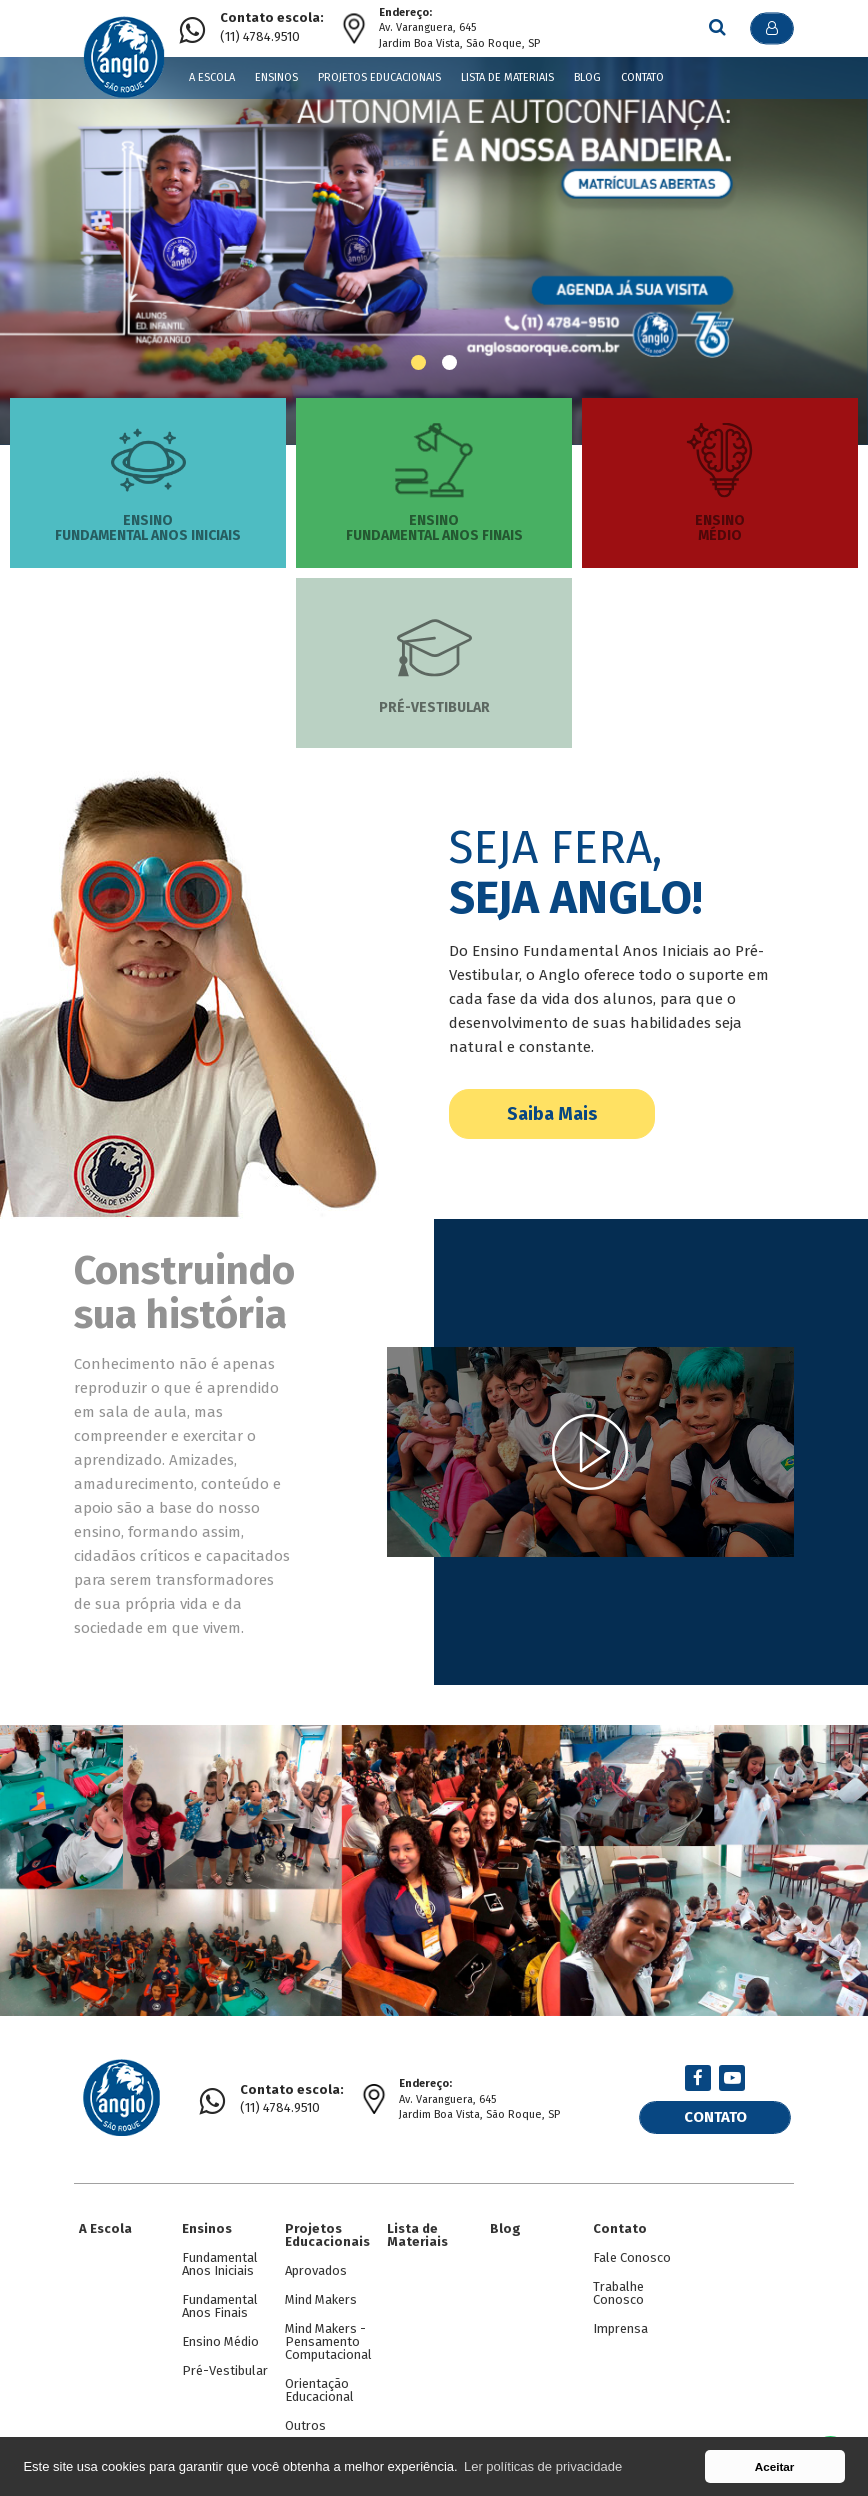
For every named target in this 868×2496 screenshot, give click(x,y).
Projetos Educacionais (379, 77)
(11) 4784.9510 (272, 27)
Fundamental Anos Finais (220, 2296)
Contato (642, 77)
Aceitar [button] (775, 2466)
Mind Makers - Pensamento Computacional (328, 2331)
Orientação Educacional (319, 2380)
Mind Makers (321, 2289)
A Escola (212, 77)
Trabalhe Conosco (618, 2283)
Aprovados (316, 2260)
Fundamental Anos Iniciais (220, 2254)
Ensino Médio (220, 2331)
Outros (305, 2415)
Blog (587, 77)
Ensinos (276, 77)
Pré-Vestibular (225, 2360)
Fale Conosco (632, 2247)
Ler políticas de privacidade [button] (543, 2466)
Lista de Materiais (507, 77)
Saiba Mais (552, 1114)
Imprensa (620, 2318)
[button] (418, 362)
